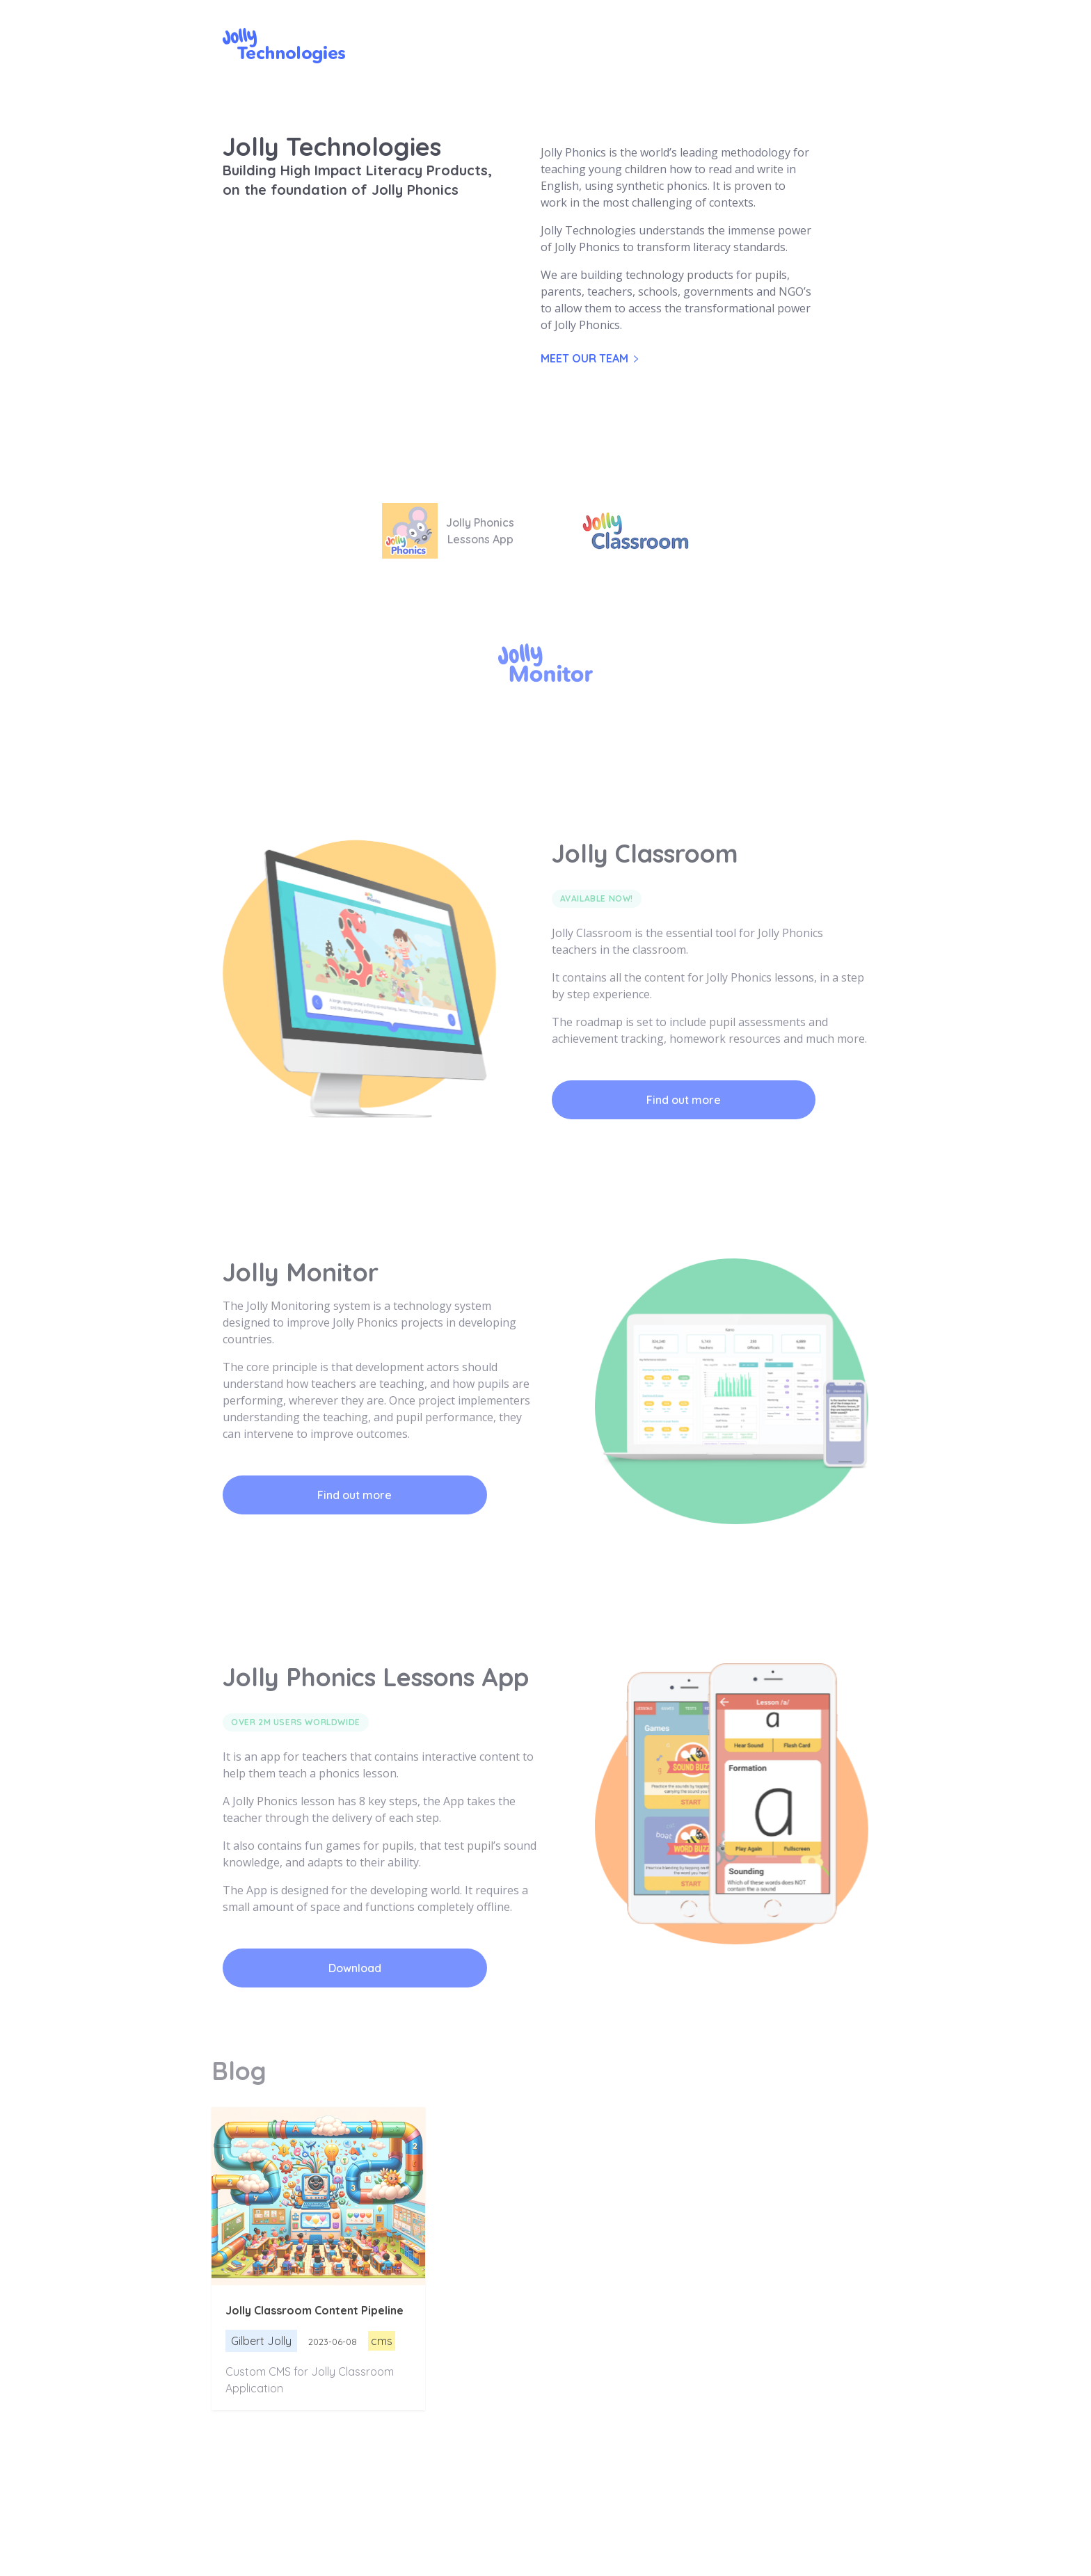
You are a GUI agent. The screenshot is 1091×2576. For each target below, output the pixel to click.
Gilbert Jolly (261, 2341)
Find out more (683, 1100)
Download (354, 1968)
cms (381, 2341)
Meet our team (590, 358)
